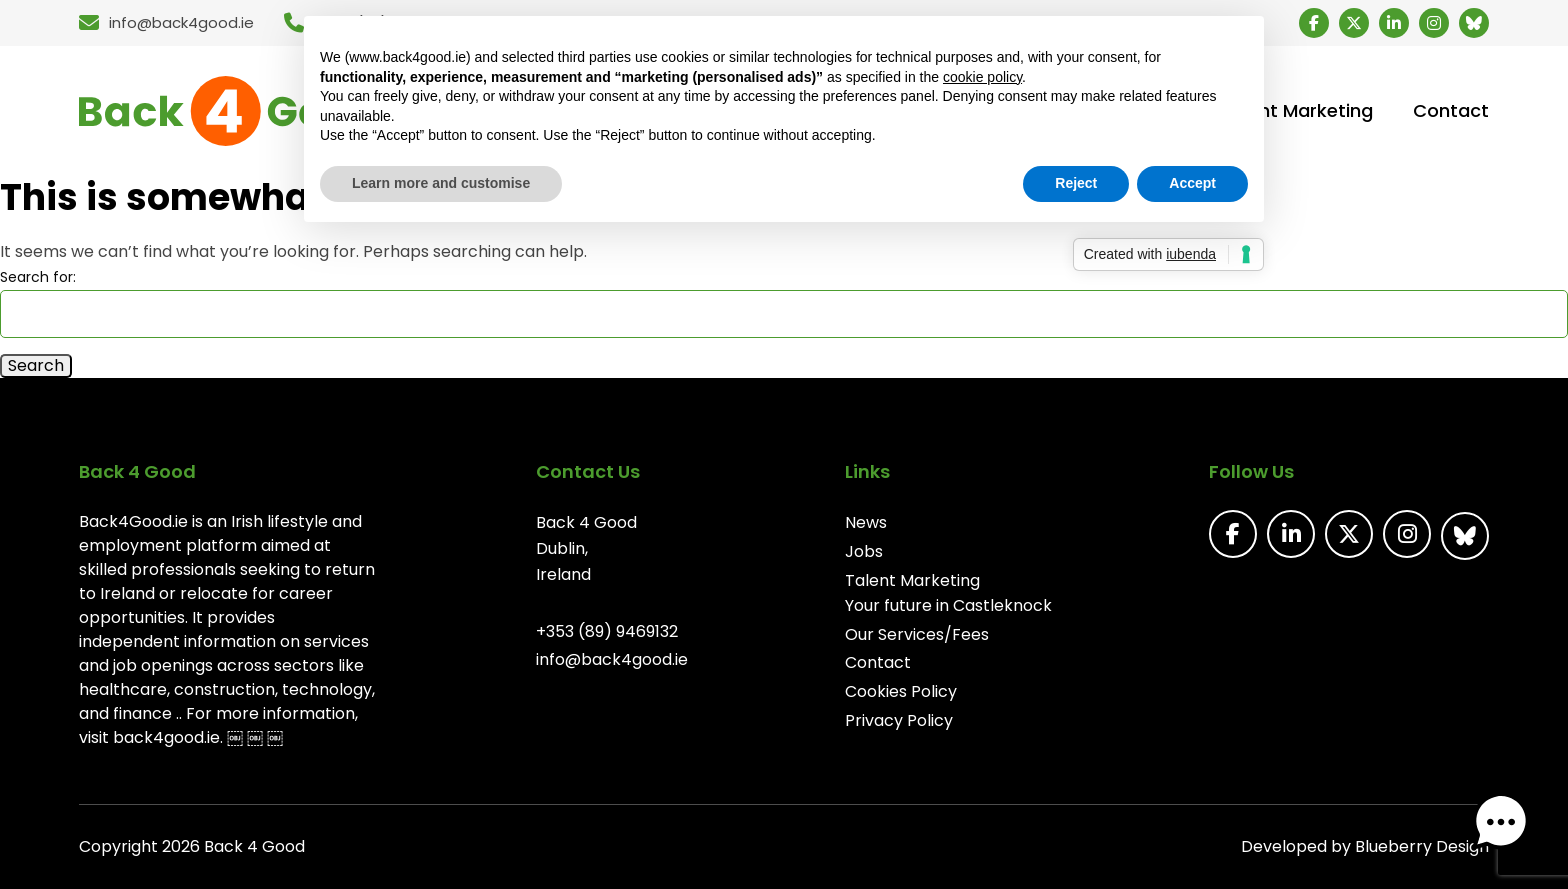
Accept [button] (1192, 183)
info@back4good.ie (612, 659)
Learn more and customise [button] (441, 183)
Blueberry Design (1422, 846)
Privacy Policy (899, 720)
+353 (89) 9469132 (607, 631)
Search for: (38, 277)
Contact (878, 662)
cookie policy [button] (982, 77)
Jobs (864, 551)
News (866, 522)
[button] (1506, 827)
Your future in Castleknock (948, 605)
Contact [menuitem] (1451, 111)
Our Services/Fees (917, 634)
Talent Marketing (912, 580)
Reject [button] (1076, 183)
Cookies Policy (901, 691)
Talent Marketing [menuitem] (1297, 111)
